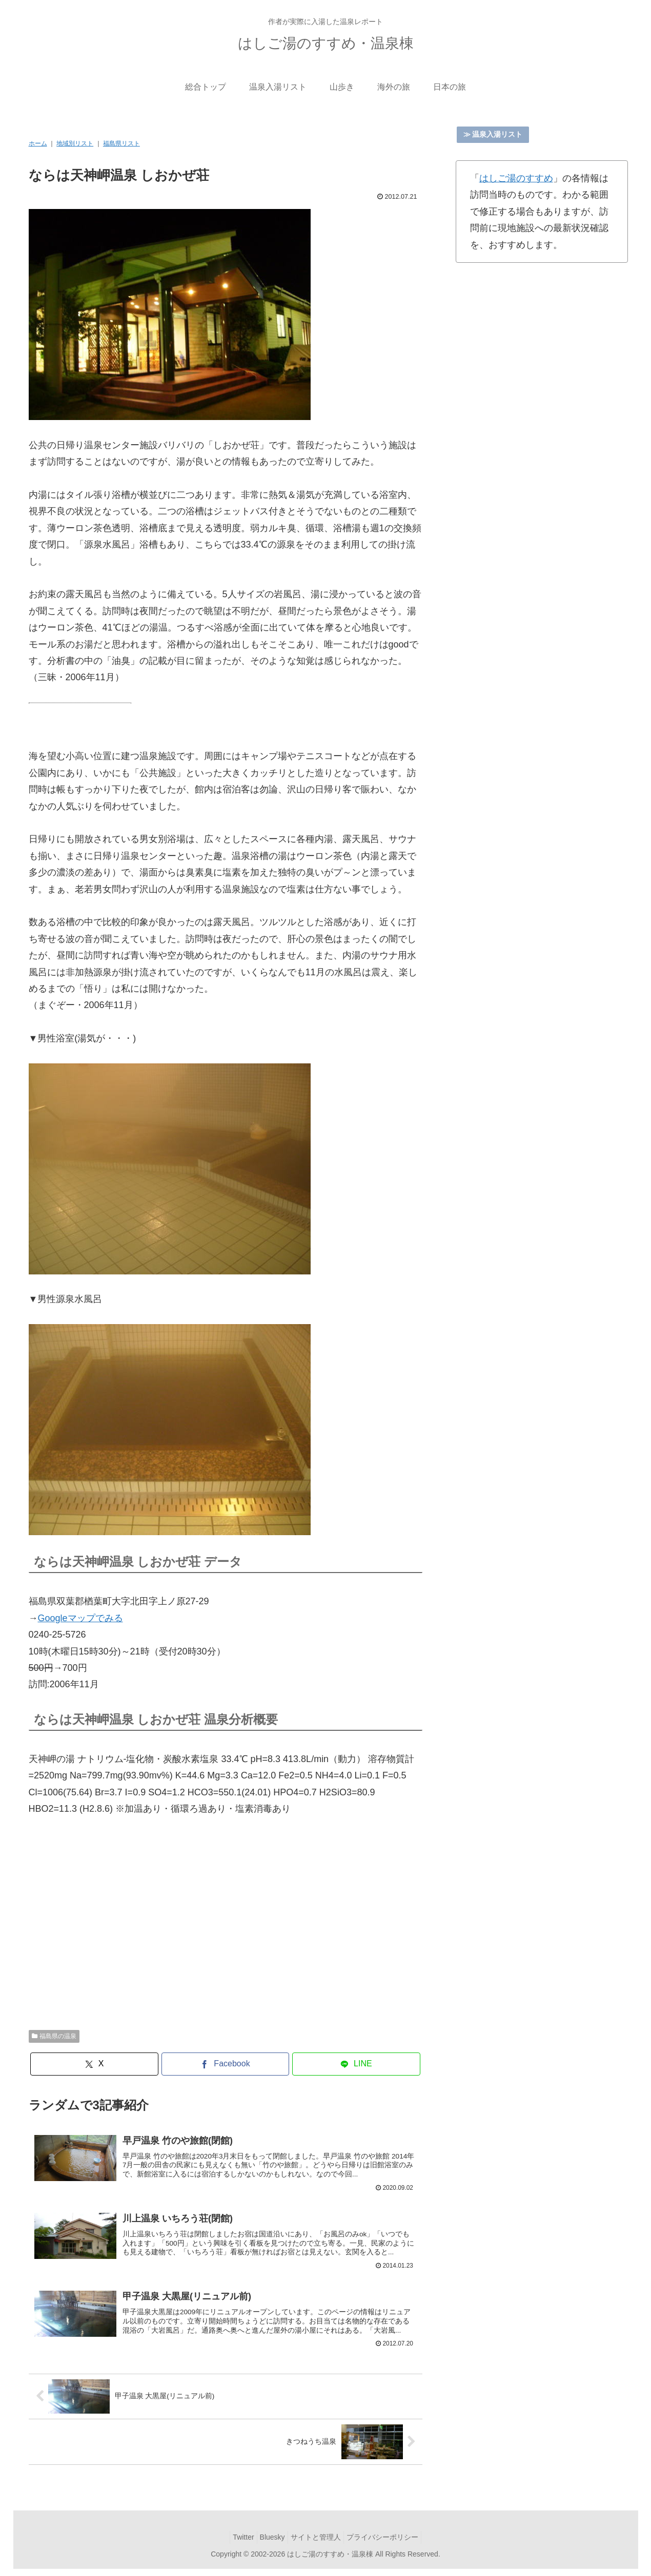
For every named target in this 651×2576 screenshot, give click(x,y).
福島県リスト (121, 143)
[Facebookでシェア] (225, 2064)
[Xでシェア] (94, 2064)
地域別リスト (74, 143)
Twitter (235, 2544)
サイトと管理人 (318, 2544)
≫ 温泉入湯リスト (493, 134)
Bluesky (269, 2544)
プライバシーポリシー (390, 2544)
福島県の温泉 (54, 2036)
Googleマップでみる (80, 1618)
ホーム (38, 143)
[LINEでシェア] (356, 2064)
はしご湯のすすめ (516, 178)
